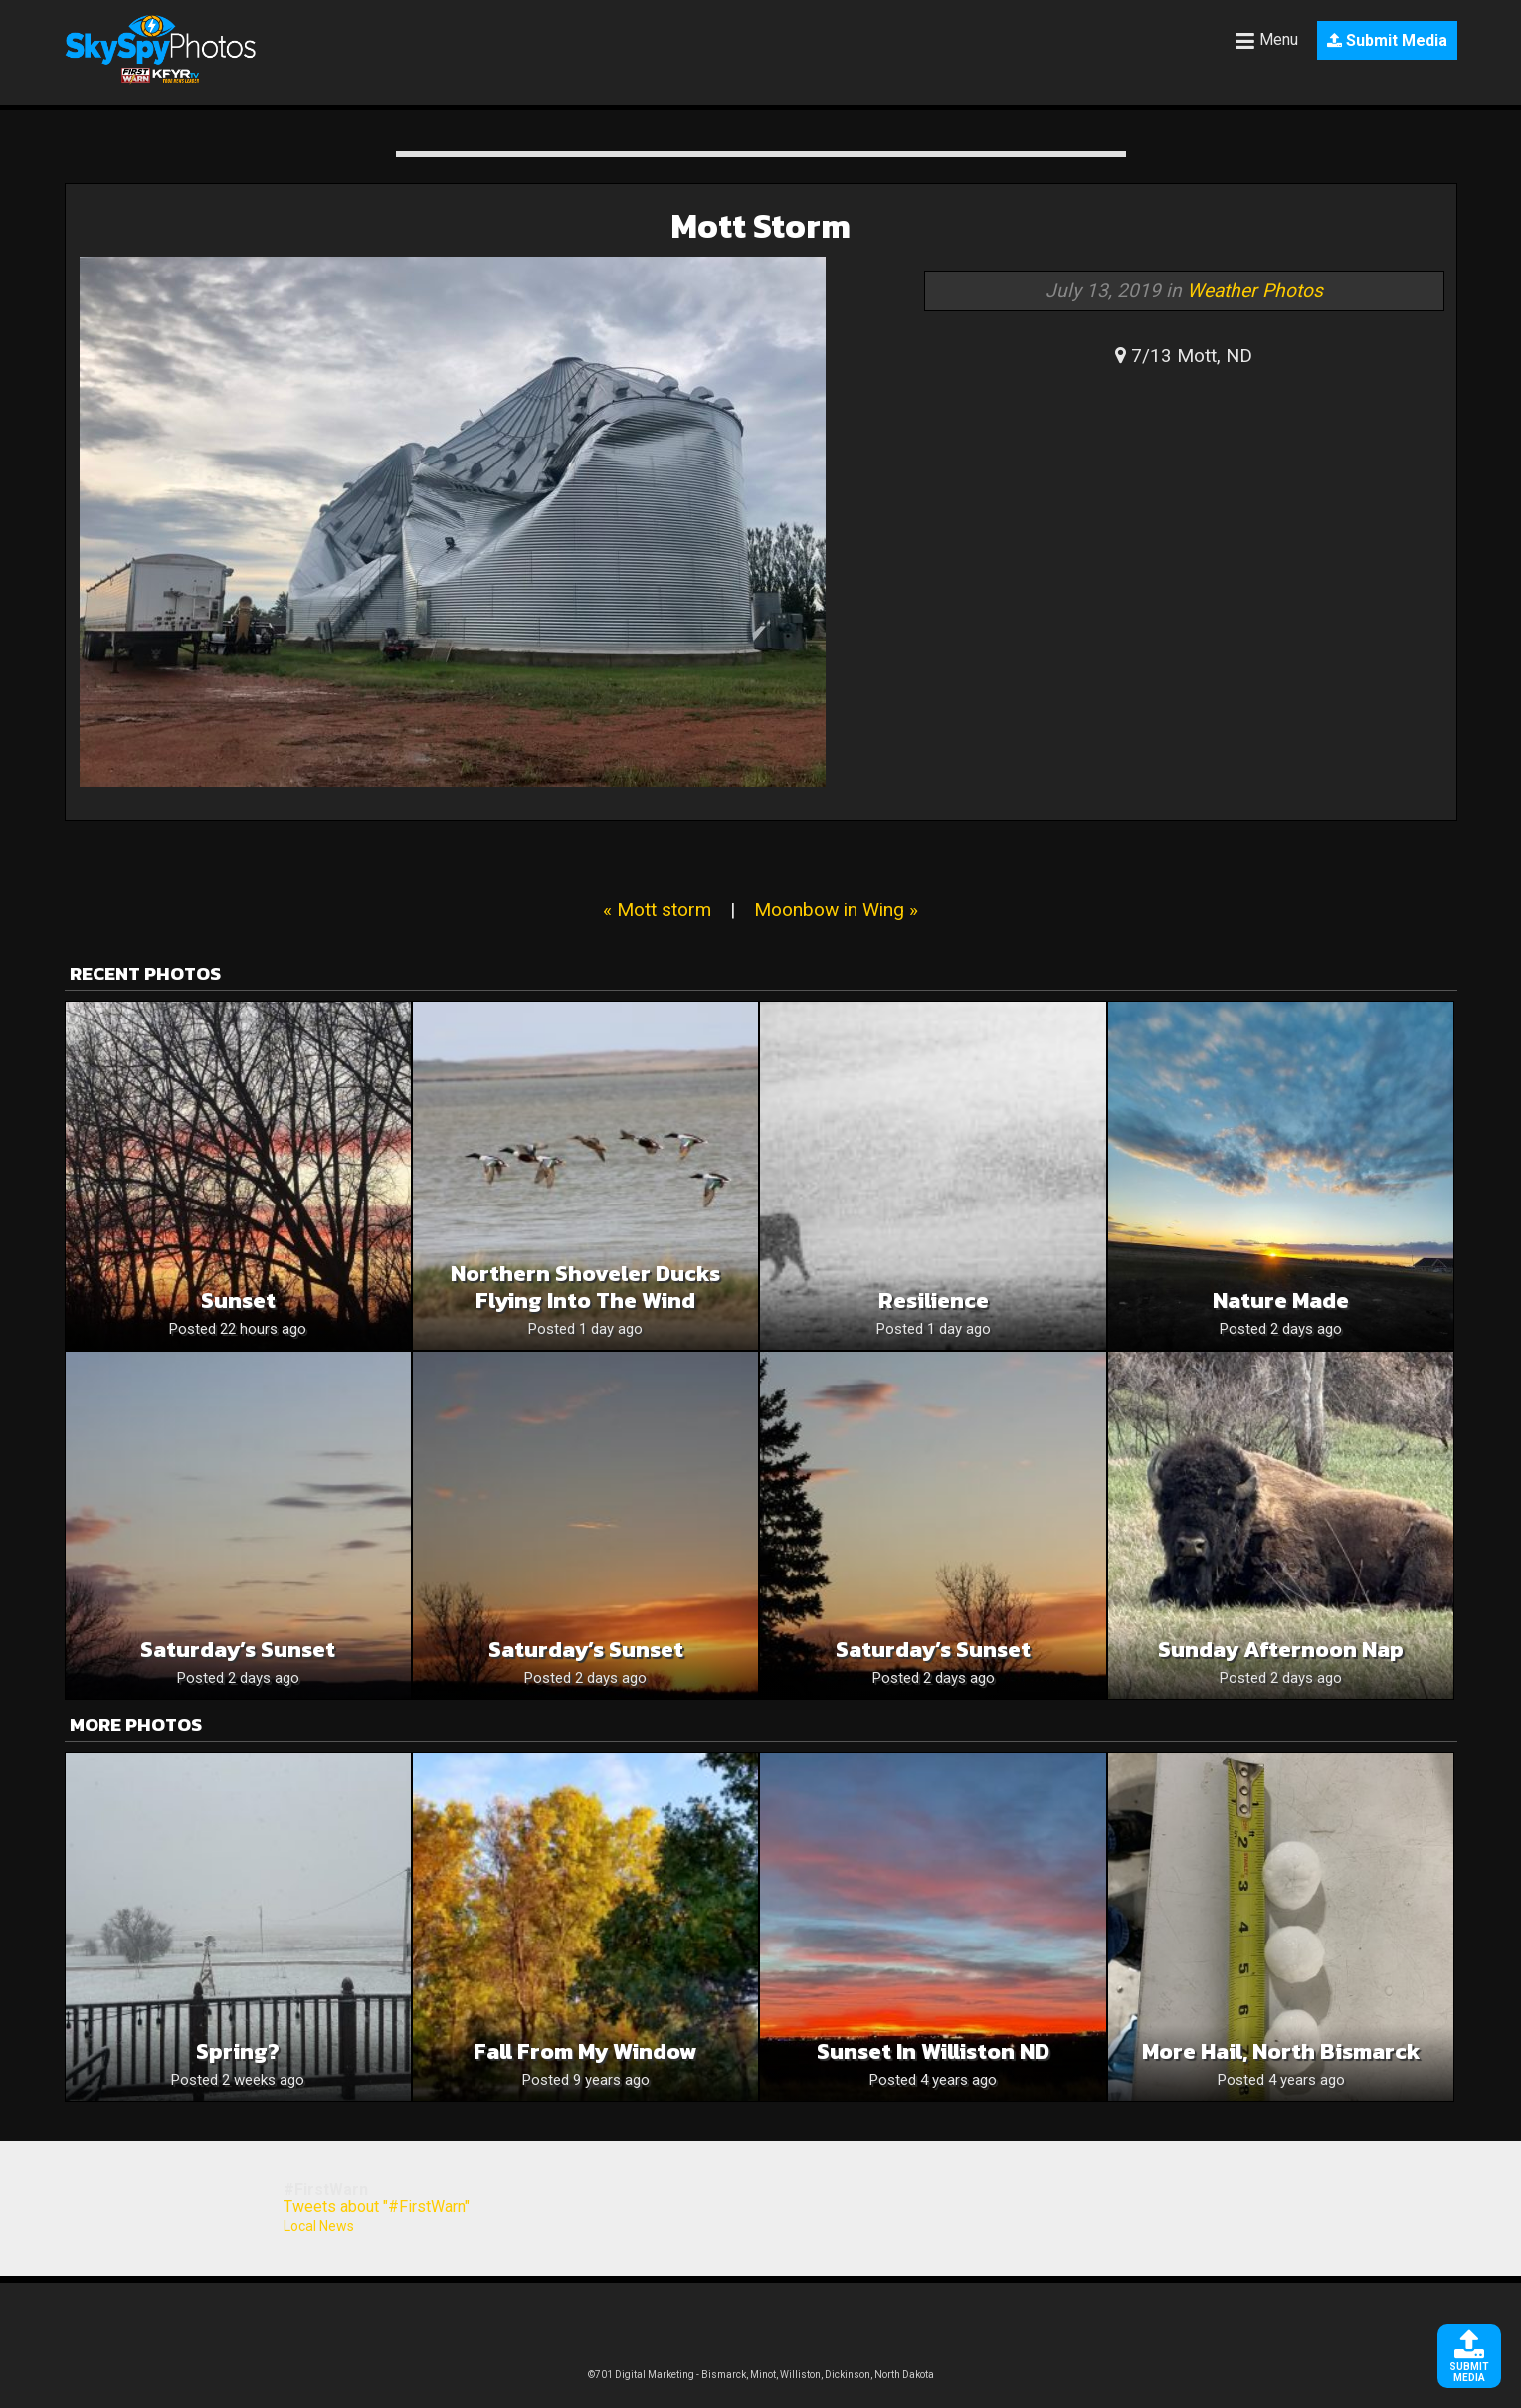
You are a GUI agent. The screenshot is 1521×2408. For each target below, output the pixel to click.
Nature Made (1281, 1300)
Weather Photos (1255, 290)
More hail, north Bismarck (1281, 2051)
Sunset (238, 1300)
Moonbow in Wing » (836, 909)
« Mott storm (657, 909)
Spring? (238, 2051)
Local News (319, 2226)
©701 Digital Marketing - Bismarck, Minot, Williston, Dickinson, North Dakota (761, 2374)
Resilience (933, 1300)
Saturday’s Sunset (237, 1649)
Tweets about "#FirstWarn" (377, 2206)
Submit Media (1387, 40)
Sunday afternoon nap (1281, 1649)
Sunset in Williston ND (933, 2051)
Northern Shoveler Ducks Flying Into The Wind (585, 1287)
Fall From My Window (585, 2051)
